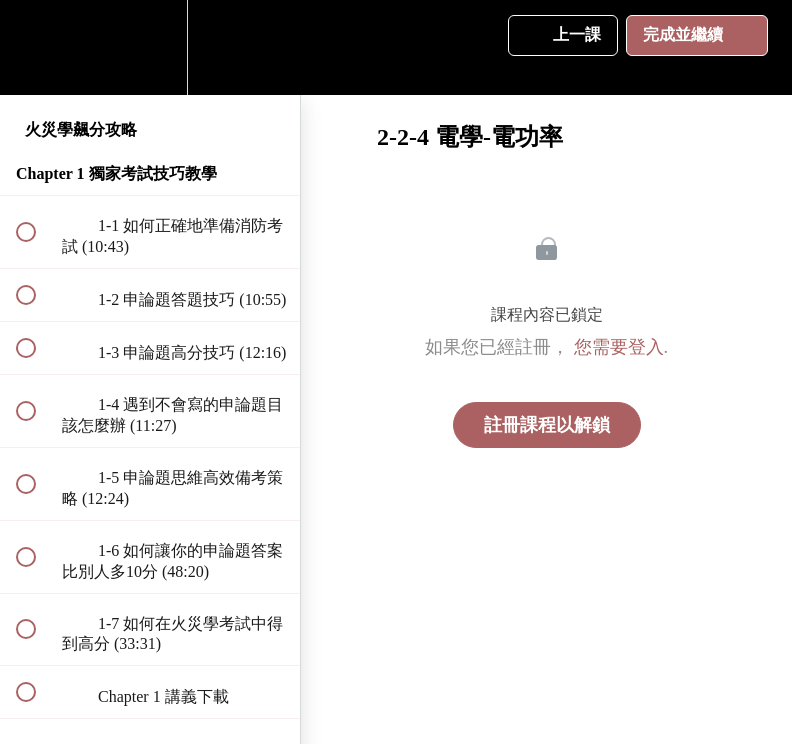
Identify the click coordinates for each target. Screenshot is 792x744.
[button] (37, 47)
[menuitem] (150, 47)
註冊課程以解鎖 (547, 425)
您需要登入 (619, 347)
